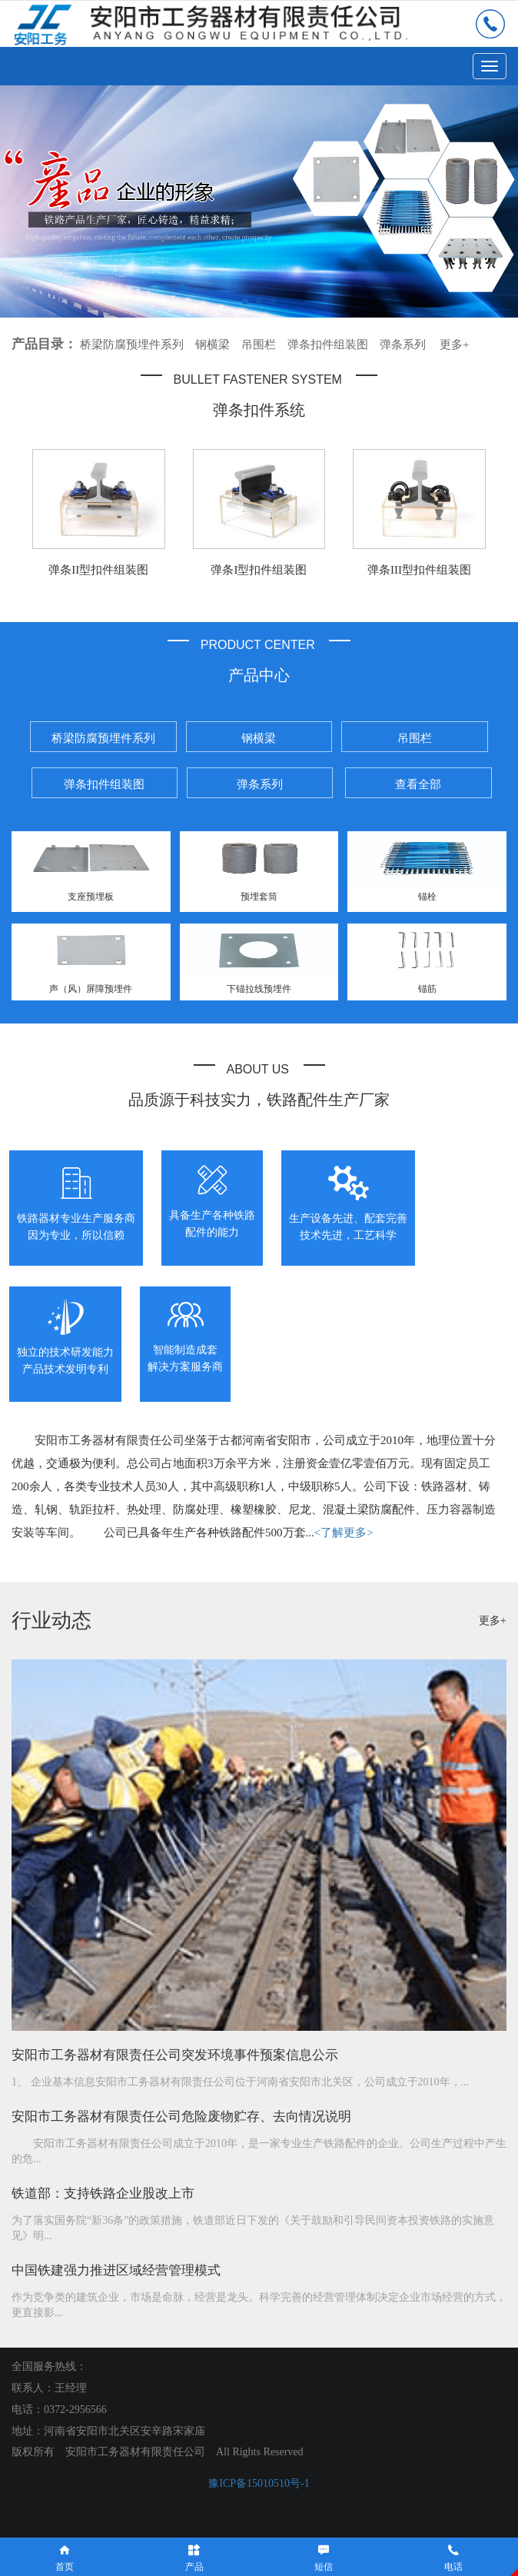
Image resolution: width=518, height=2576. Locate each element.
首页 (65, 2556)
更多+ (454, 344)
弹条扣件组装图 (327, 344)
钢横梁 (212, 344)
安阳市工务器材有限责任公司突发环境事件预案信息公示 (175, 2055)
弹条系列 (403, 344)
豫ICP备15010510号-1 (258, 2483)
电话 (454, 2556)
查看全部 (418, 784)
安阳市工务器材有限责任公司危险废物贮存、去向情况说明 (181, 2116)
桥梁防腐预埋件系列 (132, 344)
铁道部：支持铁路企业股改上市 (103, 2193)
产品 (195, 2556)
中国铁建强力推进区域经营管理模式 (116, 2270)
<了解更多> (344, 1532)
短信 (324, 2556)
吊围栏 (258, 344)
